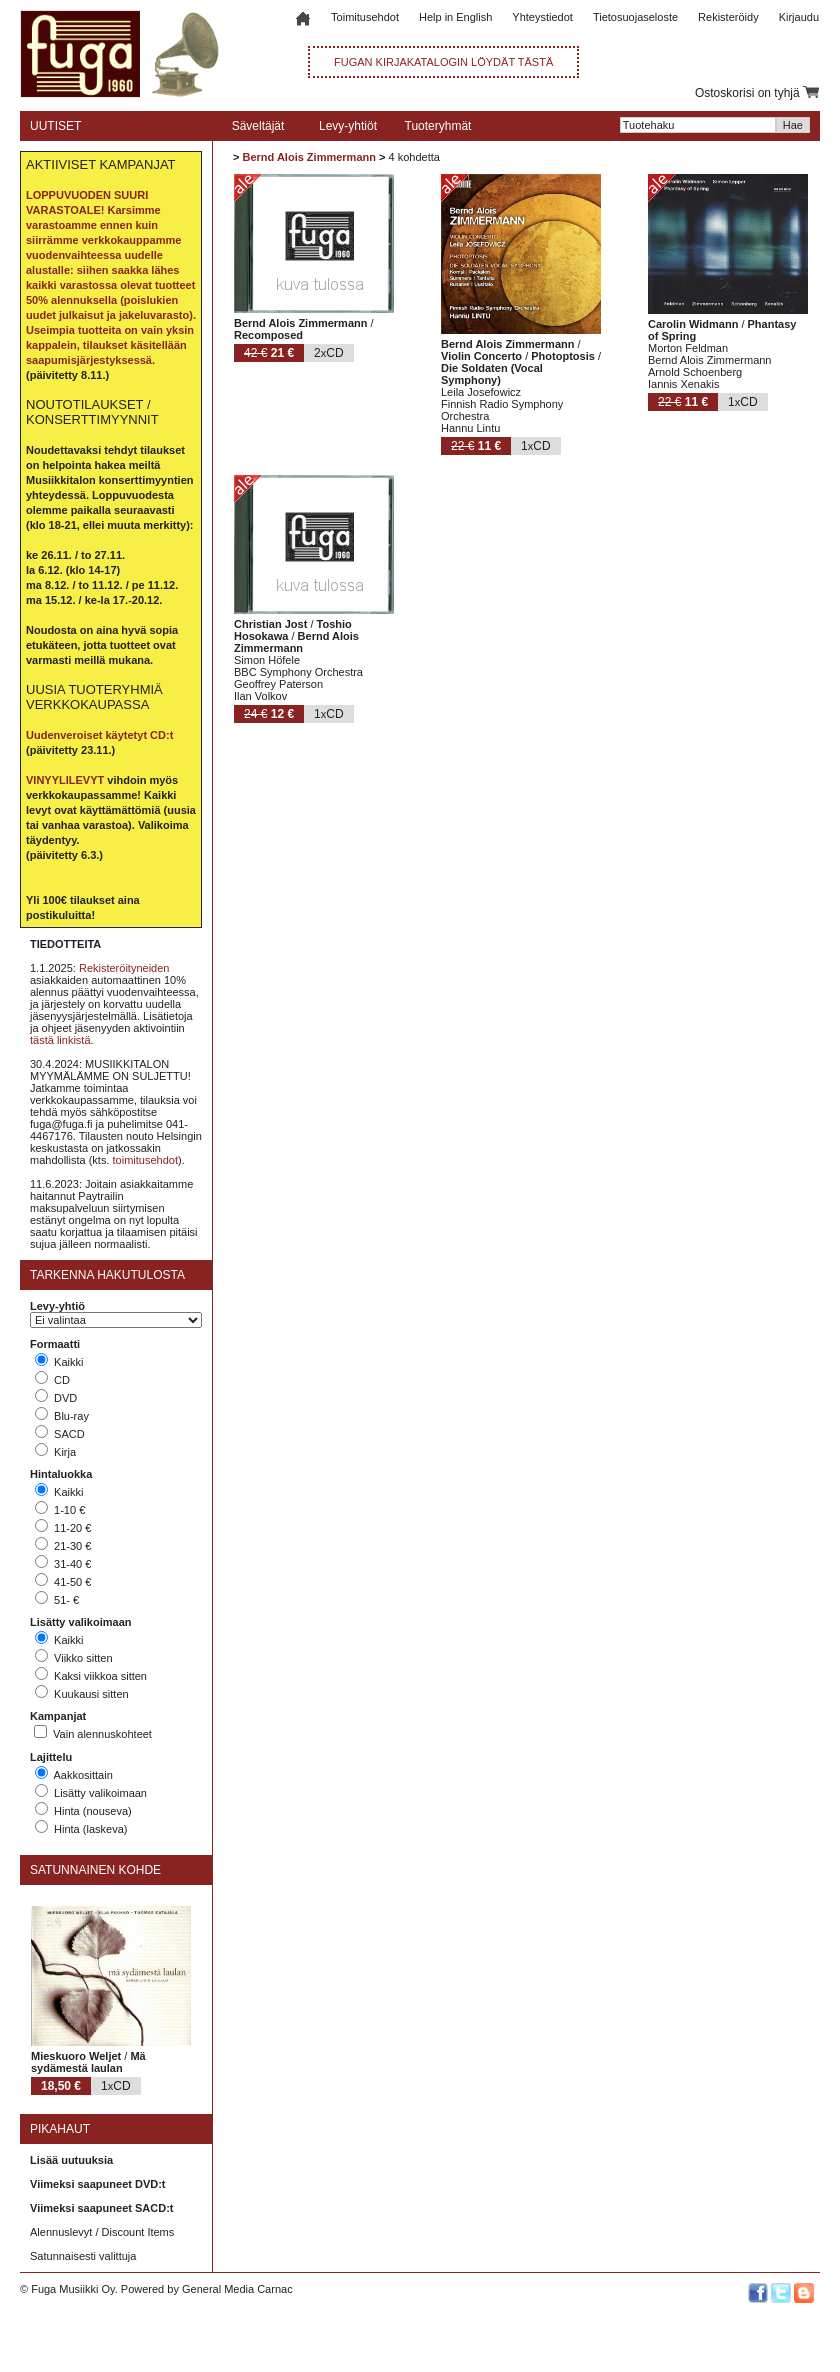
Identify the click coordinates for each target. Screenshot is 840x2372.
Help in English (455, 17)
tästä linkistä (60, 1040)
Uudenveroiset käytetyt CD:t (99, 735)
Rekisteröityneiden (124, 968)
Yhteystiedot (542, 17)
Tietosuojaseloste (635, 17)
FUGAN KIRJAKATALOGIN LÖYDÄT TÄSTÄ (443, 62)
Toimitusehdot (365, 17)
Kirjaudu (799, 17)
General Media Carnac (237, 2289)
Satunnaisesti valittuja (83, 2256)
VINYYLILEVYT (65, 780)
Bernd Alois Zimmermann (308, 157)
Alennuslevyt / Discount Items (102, 2232)
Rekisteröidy (728, 17)
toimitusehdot (145, 1160)
